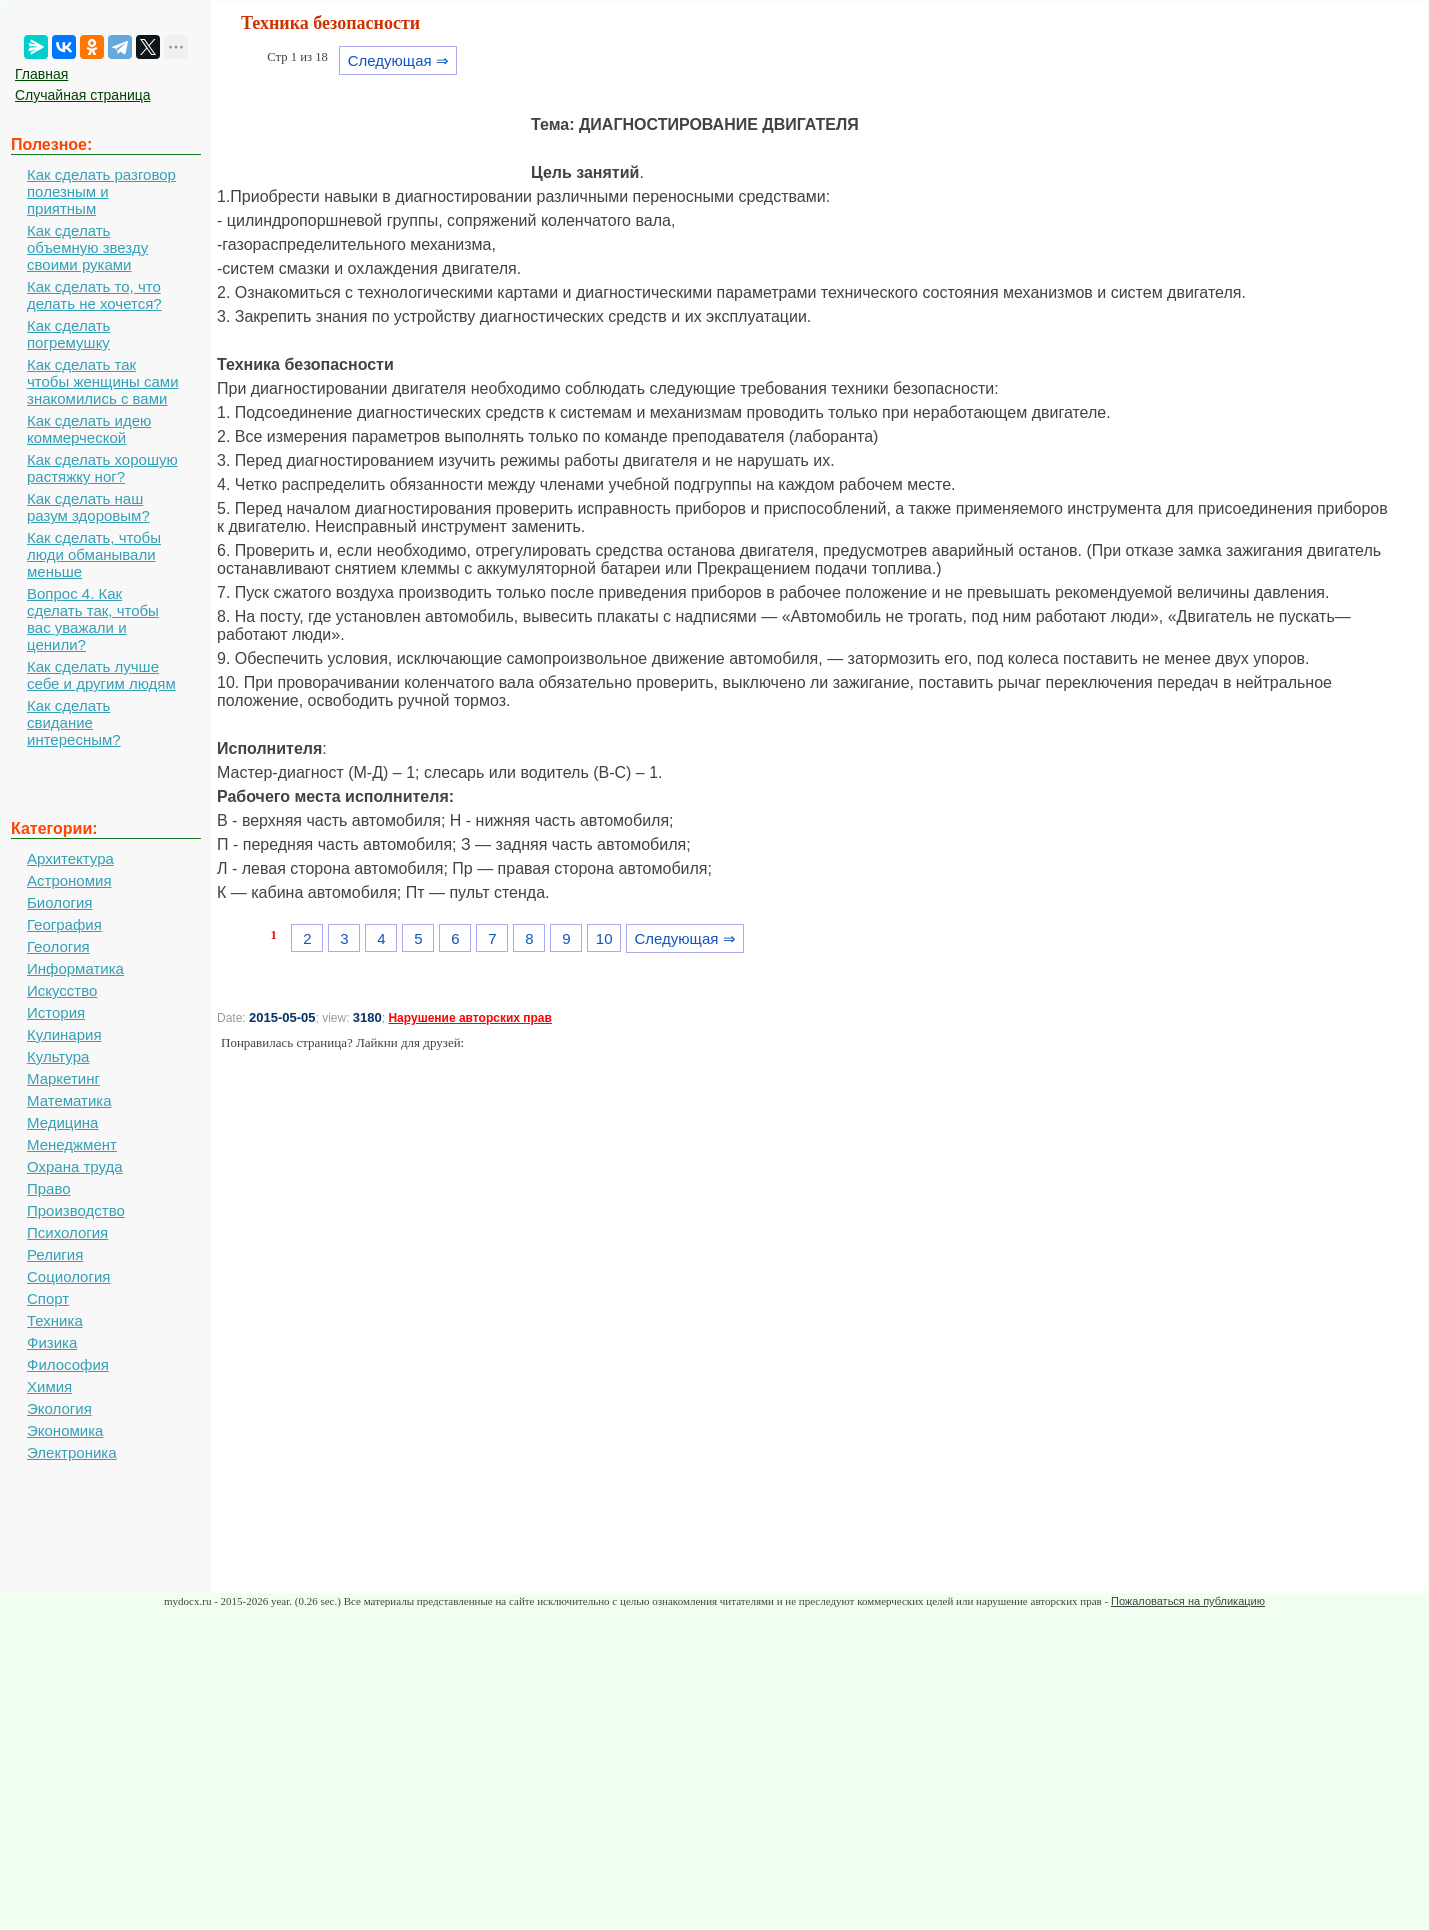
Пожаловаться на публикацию (1188, 1601)
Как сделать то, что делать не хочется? (94, 295)
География (64, 924)
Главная (41, 74)
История (56, 1012)
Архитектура (70, 858)
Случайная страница (83, 95)
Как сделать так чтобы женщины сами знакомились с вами (103, 381)
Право (49, 1188)
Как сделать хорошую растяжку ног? (102, 468)
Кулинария (64, 1034)
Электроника (72, 1452)
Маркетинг (63, 1078)
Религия (55, 1254)
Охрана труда (75, 1166)
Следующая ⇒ (398, 60)
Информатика (75, 968)
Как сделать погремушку (68, 334)
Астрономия (69, 880)
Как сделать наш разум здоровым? (88, 507)
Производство (76, 1210)
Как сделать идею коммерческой (89, 429)
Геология (58, 946)
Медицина (62, 1122)
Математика (69, 1100)
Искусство (62, 990)
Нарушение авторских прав (469, 1018)
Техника (55, 1320)
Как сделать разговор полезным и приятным (101, 191)
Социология (68, 1276)
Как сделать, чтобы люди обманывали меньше (94, 554)
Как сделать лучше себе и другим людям (101, 675)
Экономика (65, 1430)
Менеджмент (72, 1144)
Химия (49, 1386)
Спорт (48, 1298)
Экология (59, 1408)
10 (604, 938)
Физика (52, 1342)
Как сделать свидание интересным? (74, 722)
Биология (59, 902)
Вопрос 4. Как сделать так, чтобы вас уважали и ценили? (93, 619)
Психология (67, 1232)
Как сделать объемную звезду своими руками (87, 247)
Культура (58, 1056)
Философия (68, 1364)
